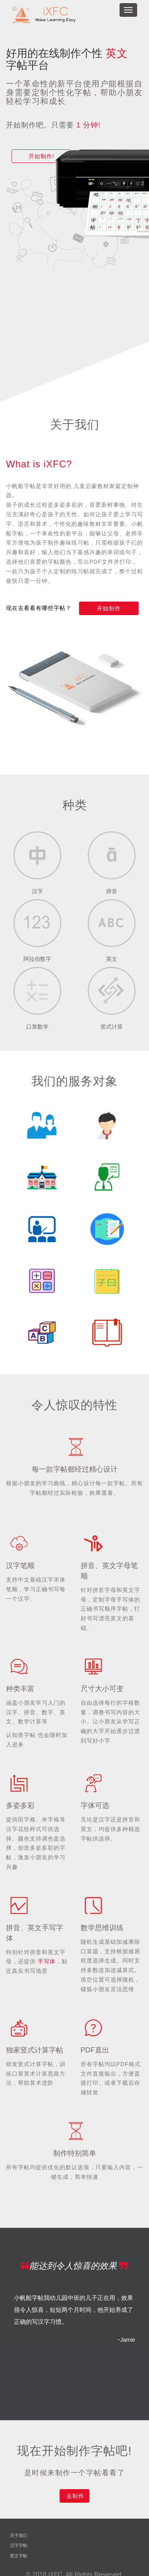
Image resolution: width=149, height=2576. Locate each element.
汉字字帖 (18, 2545)
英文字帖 (18, 2555)
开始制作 (109, 608)
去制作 (75, 2496)
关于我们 (18, 2535)
